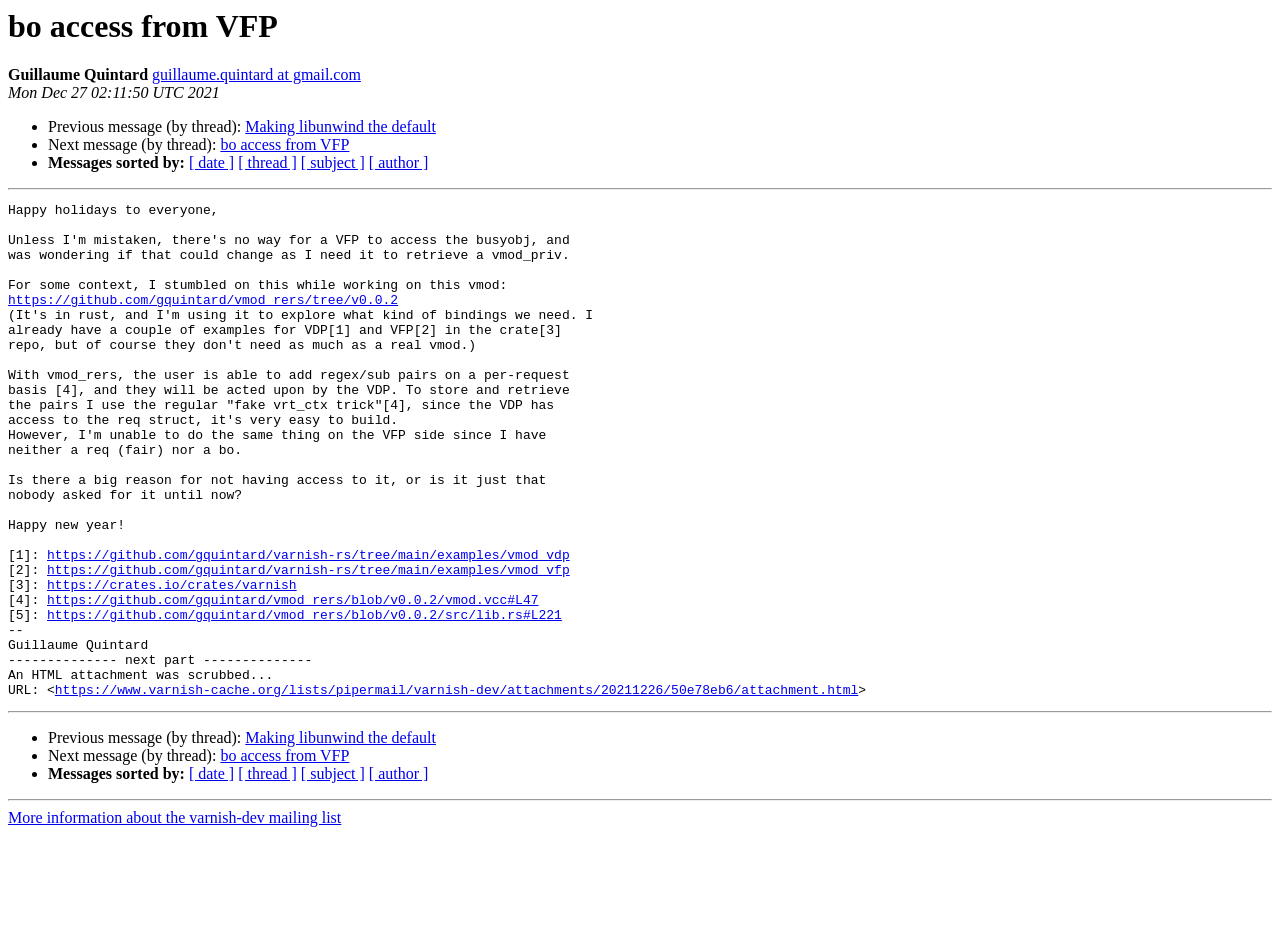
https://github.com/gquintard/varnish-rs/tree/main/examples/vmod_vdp (308, 626)
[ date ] (211, 162)
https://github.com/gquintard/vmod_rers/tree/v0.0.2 (203, 320)
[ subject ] (333, 162)
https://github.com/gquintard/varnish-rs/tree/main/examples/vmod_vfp (308, 644)
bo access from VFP (284, 144)
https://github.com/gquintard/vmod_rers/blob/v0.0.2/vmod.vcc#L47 (292, 680)
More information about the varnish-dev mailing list (174, 916)
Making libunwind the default (340, 126)
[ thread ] (267, 162)
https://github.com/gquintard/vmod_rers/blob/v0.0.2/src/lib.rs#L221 (304, 698)
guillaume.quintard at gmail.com (256, 74)
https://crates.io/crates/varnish (172, 662)
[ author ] (399, 162)
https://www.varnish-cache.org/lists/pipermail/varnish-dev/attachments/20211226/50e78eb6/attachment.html (456, 788)
